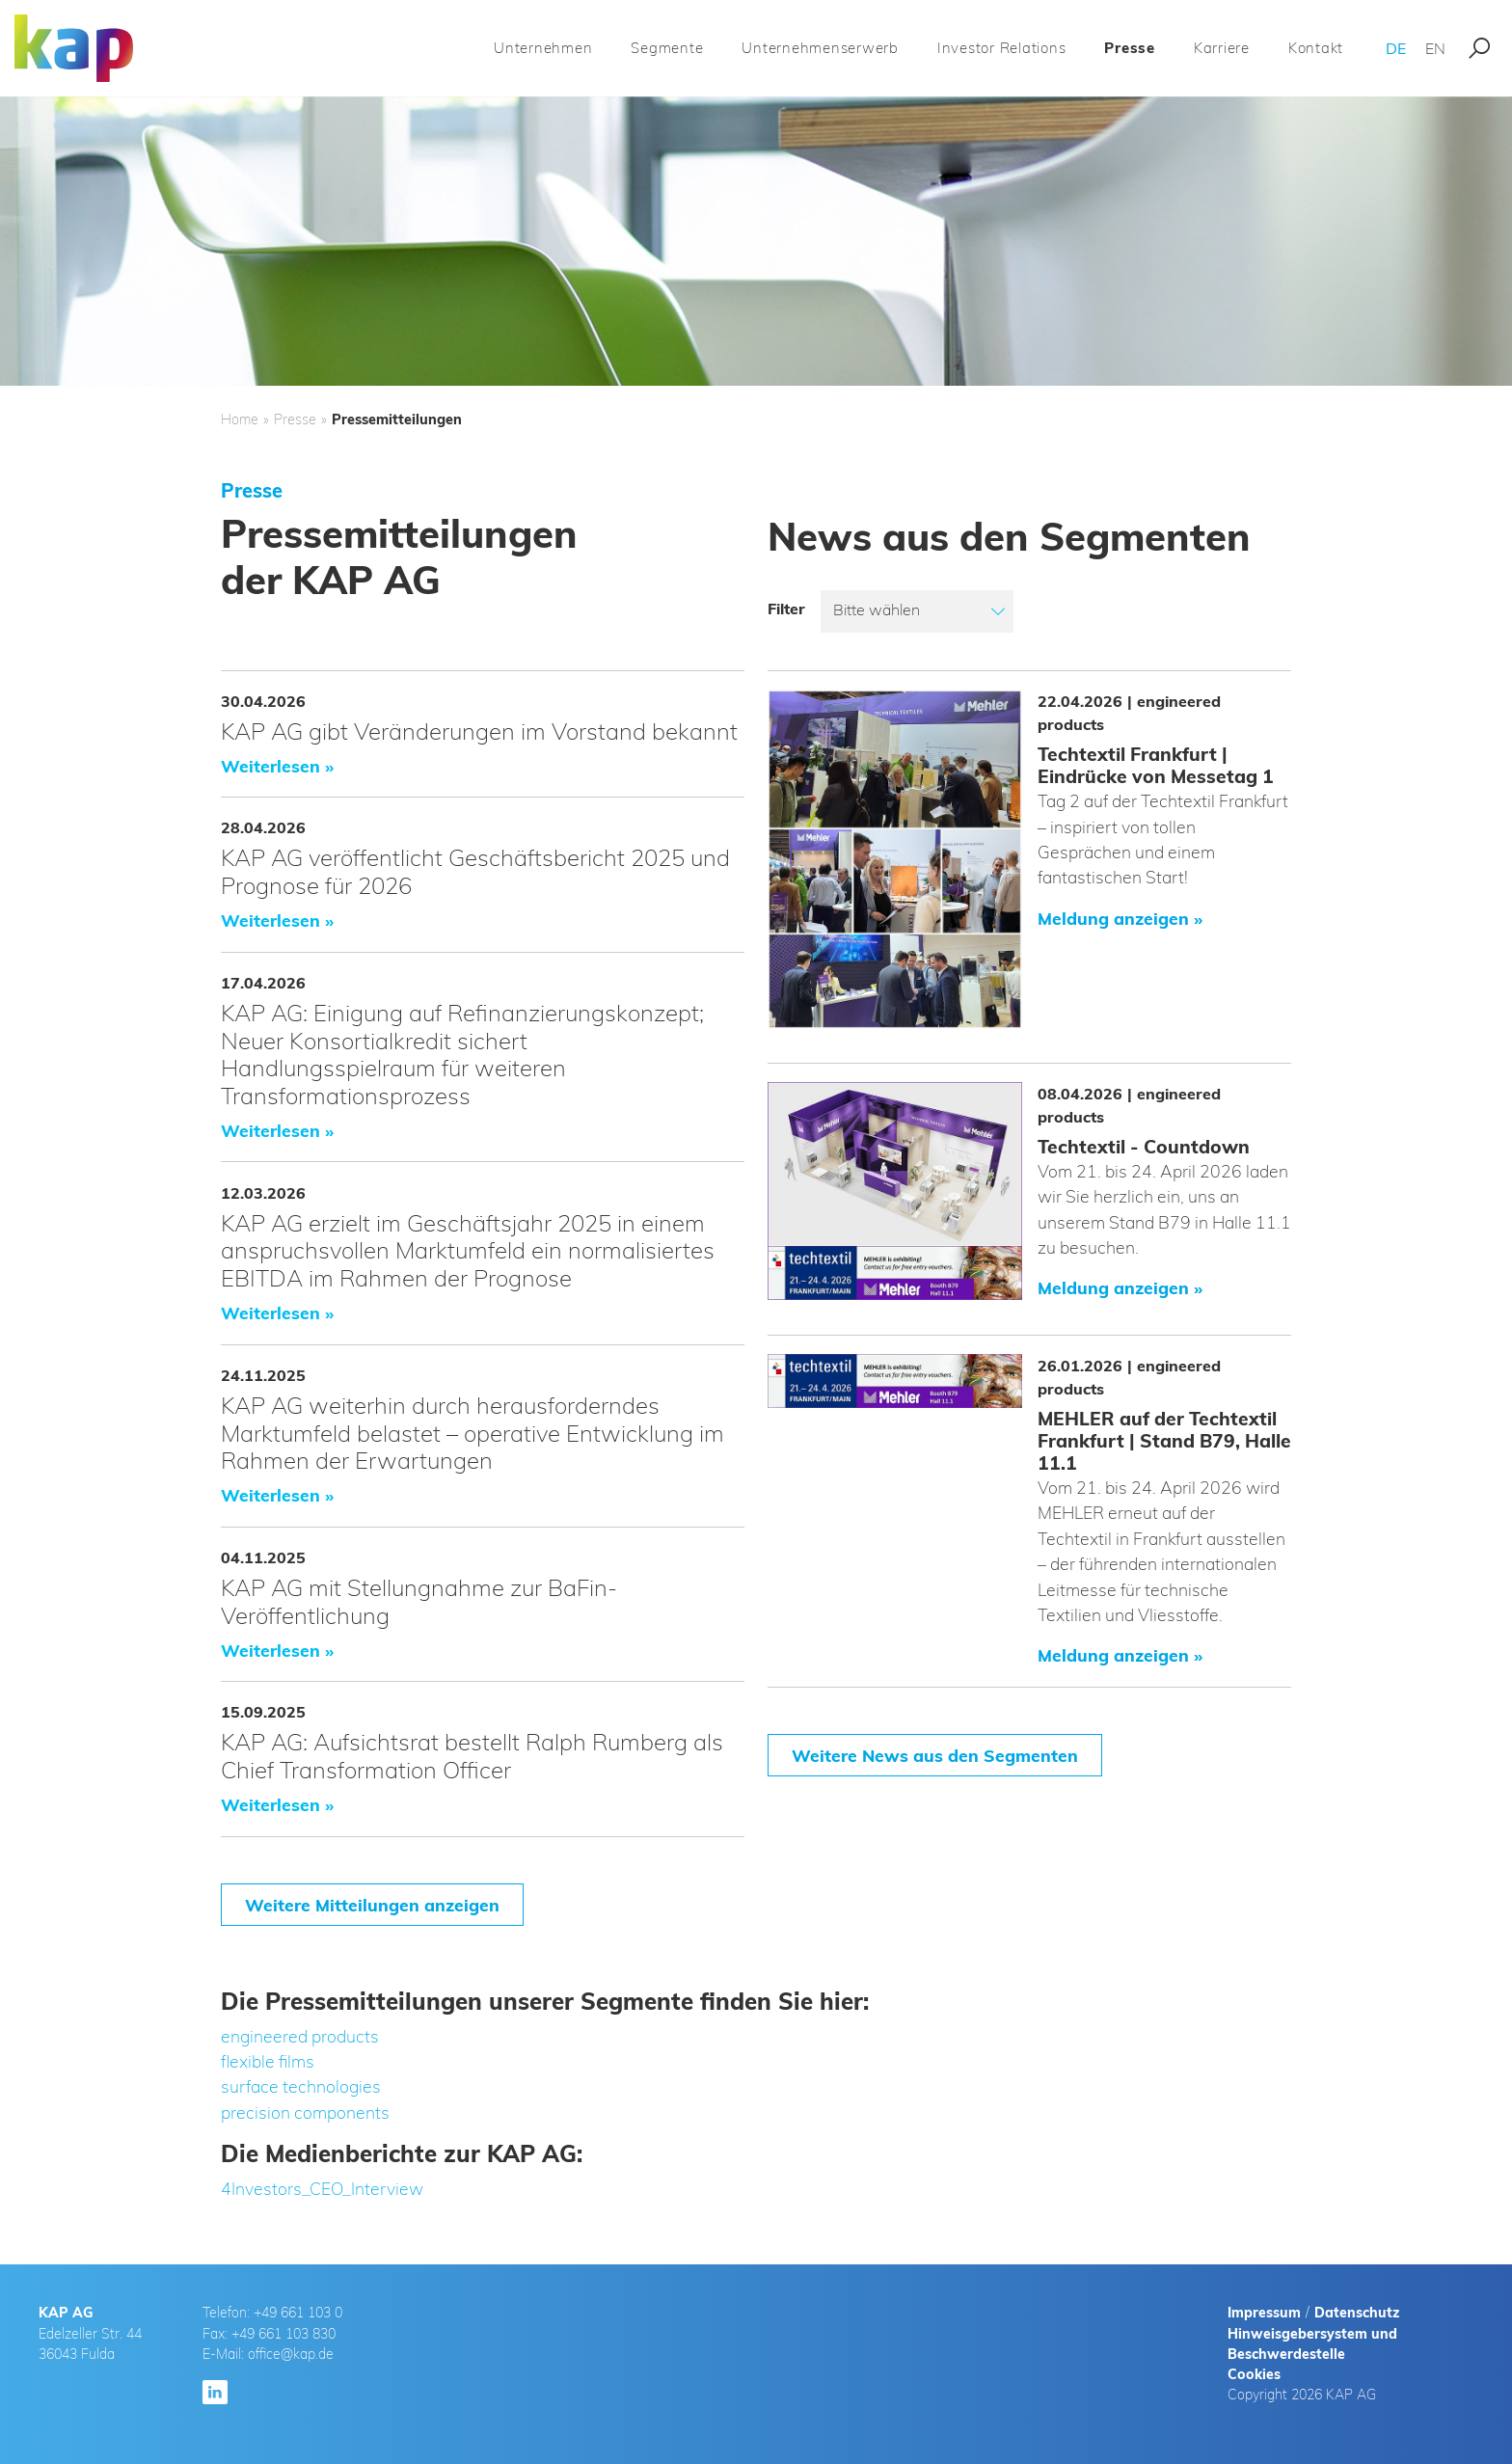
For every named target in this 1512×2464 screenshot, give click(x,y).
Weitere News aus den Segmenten (935, 1755)
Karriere (1222, 48)
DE (1396, 48)
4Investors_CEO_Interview (322, 2188)
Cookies (1254, 2374)
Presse (1129, 48)
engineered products (300, 2035)
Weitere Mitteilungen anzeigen (372, 1904)
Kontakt (1315, 48)
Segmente (667, 48)
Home (239, 419)
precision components (305, 2112)
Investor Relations (1001, 48)
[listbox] (917, 611)
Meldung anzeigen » (1120, 918)
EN (1435, 48)
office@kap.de (291, 2354)
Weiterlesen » (277, 765)
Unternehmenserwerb (820, 48)
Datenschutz (1356, 2312)
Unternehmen (543, 48)
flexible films (267, 2060)
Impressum (1264, 2312)
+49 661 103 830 (283, 2333)
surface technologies (301, 2086)
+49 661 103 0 (298, 2312)
